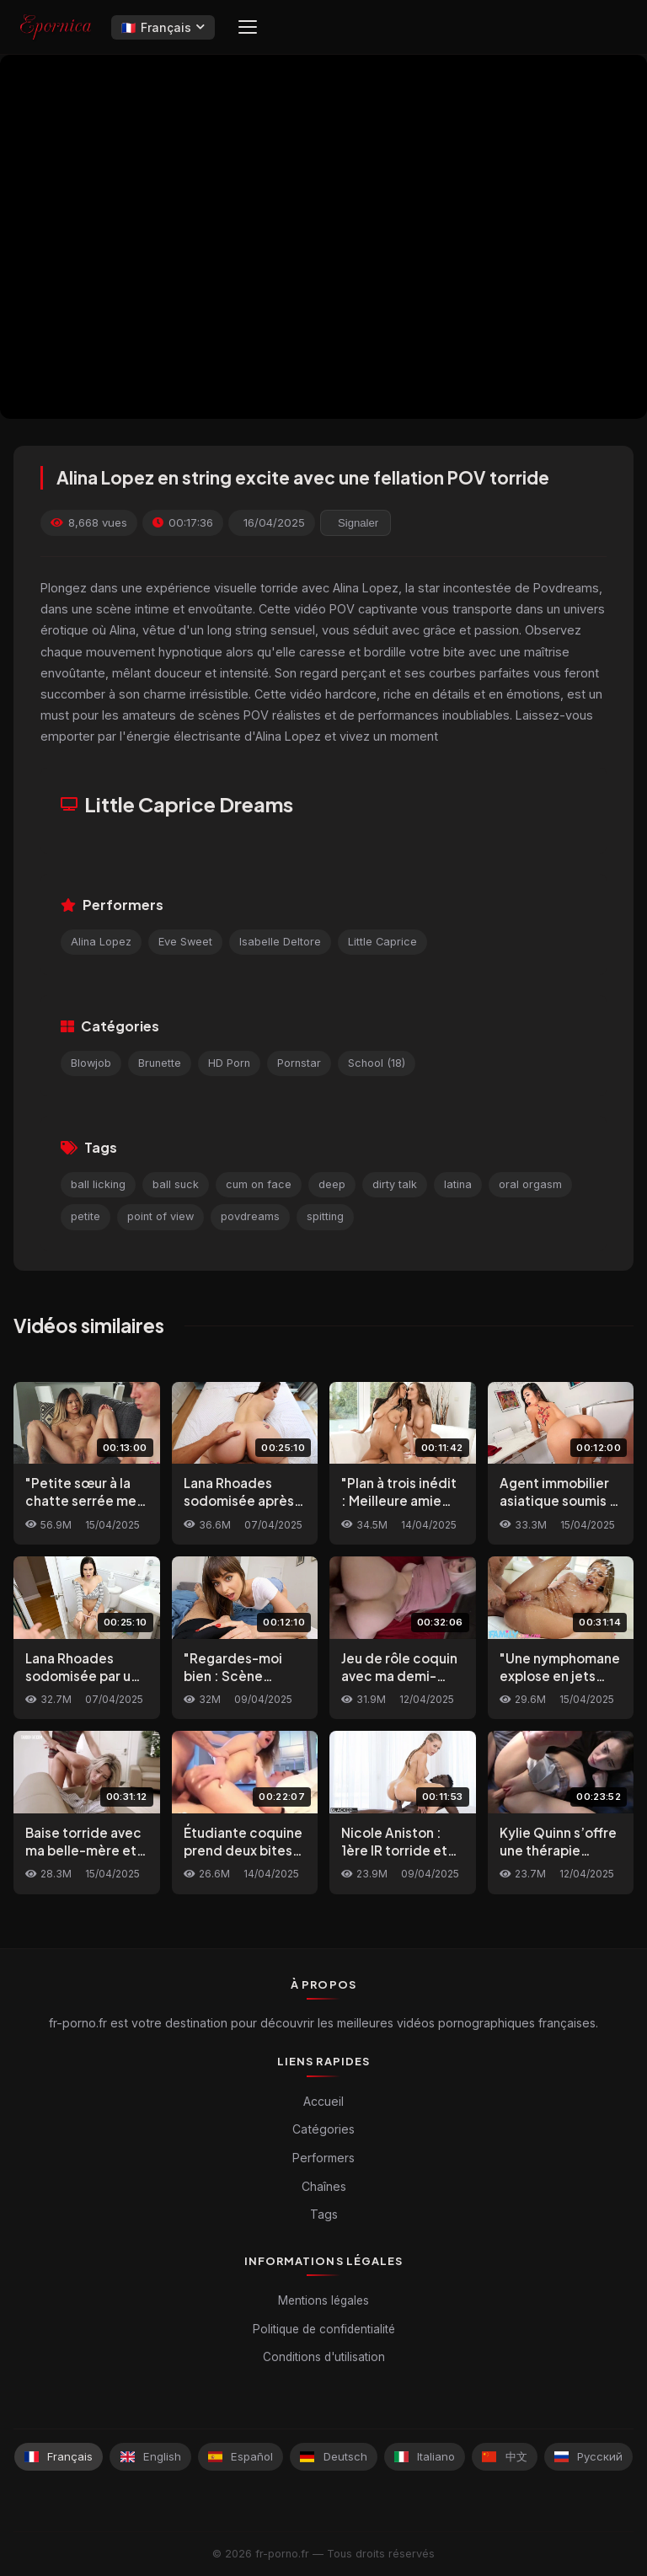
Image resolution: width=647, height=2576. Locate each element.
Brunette (159, 1063)
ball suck (175, 1184)
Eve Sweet (185, 941)
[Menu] (247, 27)
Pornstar (299, 1063)
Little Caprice (382, 941)
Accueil (323, 2101)
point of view (160, 1216)
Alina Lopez (101, 941)
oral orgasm (530, 1184)
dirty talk (394, 1184)
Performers (323, 2157)
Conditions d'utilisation (324, 2357)
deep (331, 1184)
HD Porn (229, 1063)
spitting (325, 1216)
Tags (324, 2214)
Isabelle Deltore (280, 941)
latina (458, 1184)
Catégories (323, 2129)
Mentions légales (323, 2300)
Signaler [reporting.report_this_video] (358, 523)
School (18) (376, 1063)
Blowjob (91, 1063)
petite (85, 1216)
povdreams (250, 1216)
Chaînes (324, 2186)
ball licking (98, 1184)
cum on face (258, 1184)
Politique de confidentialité (324, 2329)
